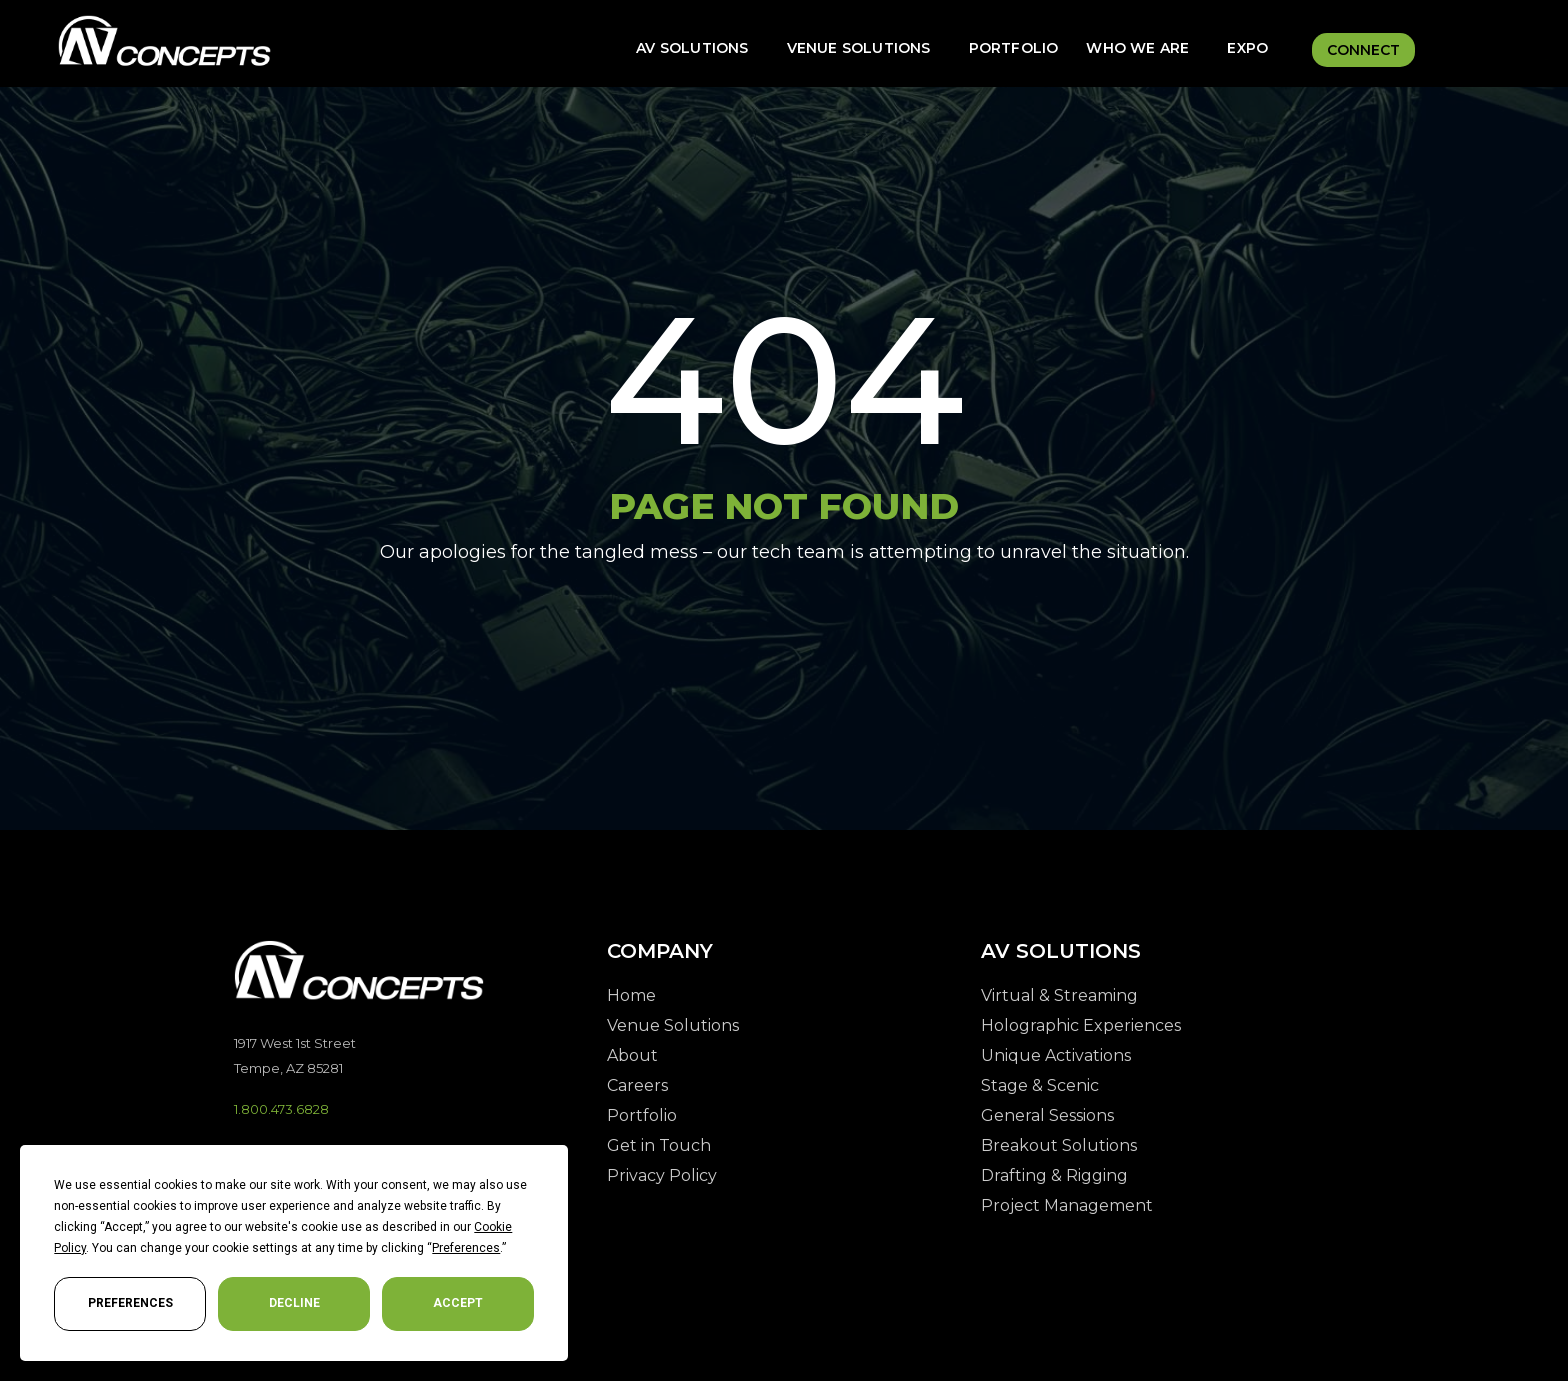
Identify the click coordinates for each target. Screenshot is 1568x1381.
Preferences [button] (466, 1248)
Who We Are (1137, 48)
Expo (1247, 48)
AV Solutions (692, 48)
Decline (294, 1303)
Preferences (130, 1303)
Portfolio (1014, 48)
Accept (458, 1303)
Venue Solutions (859, 48)
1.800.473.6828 (281, 1109)
